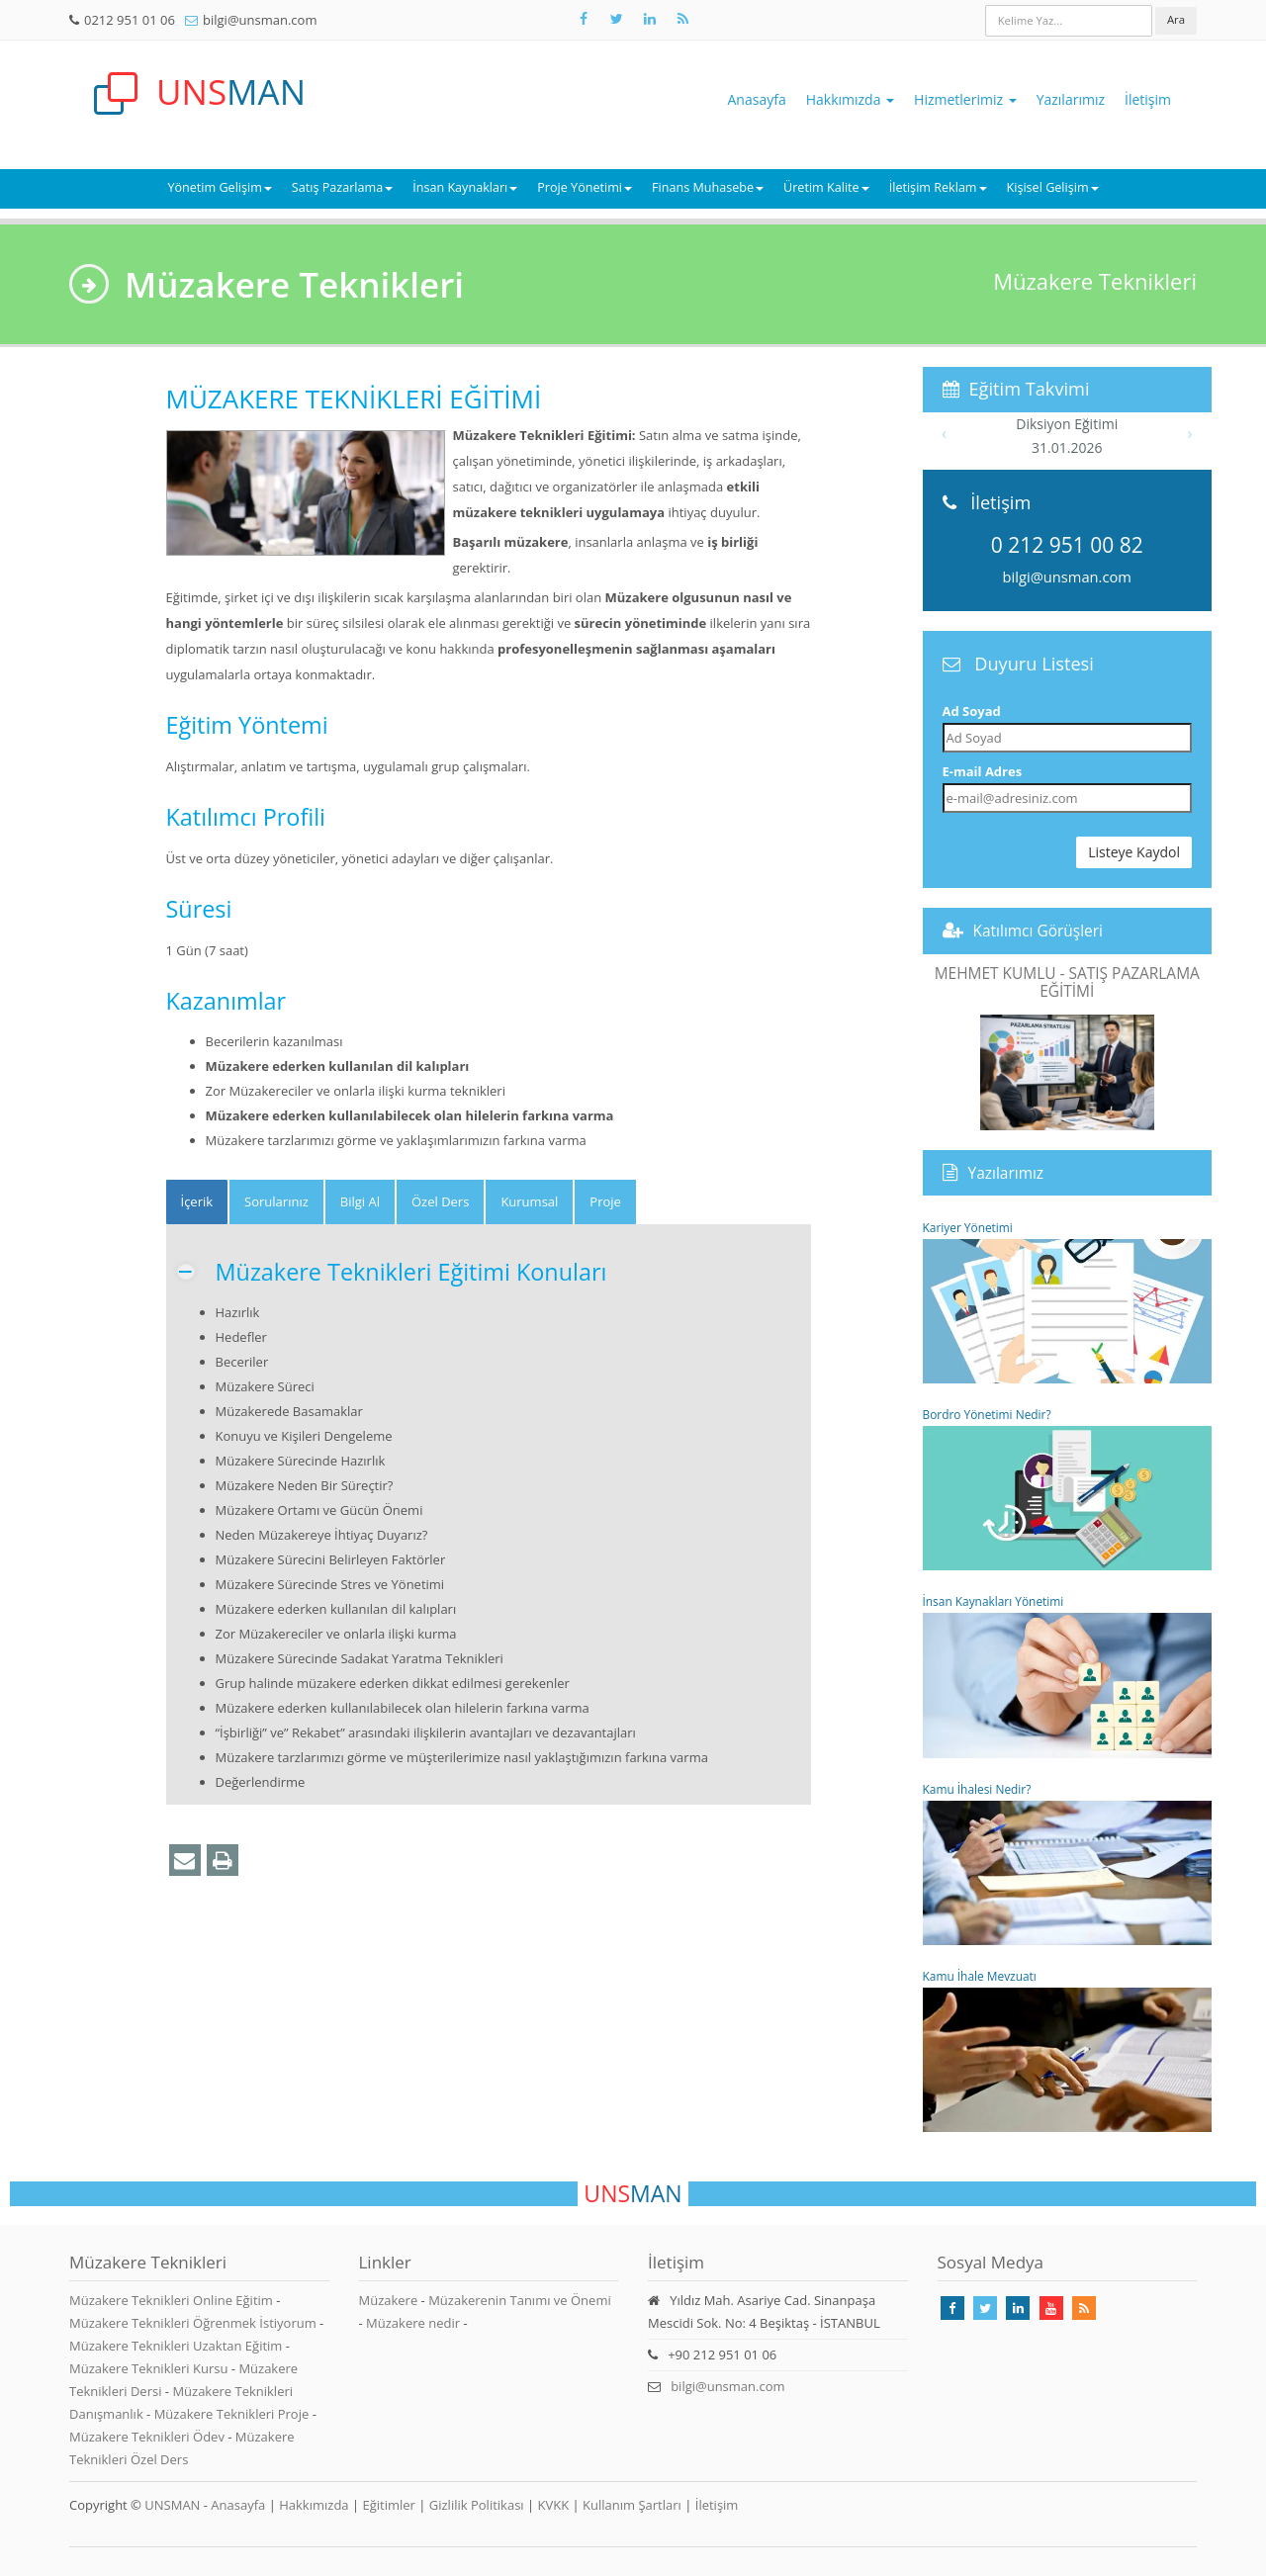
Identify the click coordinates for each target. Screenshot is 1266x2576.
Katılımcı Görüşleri (1038, 930)
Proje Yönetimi (584, 187)
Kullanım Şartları (632, 2505)
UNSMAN (172, 2505)
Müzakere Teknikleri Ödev (148, 2436)
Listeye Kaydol (1134, 852)
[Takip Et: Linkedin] (1018, 2308)
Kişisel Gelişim (1053, 187)
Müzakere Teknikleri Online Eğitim (172, 2300)
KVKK (554, 2505)
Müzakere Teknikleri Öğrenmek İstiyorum (194, 2323)
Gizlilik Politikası (476, 2505)
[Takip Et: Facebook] (583, 19)
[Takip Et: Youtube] (1051, 2308)
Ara (1176, 19)
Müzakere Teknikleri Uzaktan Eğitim (177, 2345)
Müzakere (388, 2300)
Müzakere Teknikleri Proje (233, 2414)
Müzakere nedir (413, 2323)
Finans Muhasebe (708, 187)
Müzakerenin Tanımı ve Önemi (519, 2300)
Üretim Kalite (826, 187)
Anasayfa (757, 99)
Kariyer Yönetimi (1068, 1301)
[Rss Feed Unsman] (682, 19)
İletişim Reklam (938, 187)
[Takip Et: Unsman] (650, 19)
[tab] (197, 1202)
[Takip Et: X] (616, 19)
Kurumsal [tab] (529, 1201)
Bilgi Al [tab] (360, 1201)
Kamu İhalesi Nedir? (1068, 1863)
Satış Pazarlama (342, 187)
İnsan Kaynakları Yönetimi (1068, 1675)
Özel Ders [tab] (440, 1201)
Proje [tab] (605, 1201)
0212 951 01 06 (129, 20)
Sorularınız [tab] (276, 1201)
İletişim (1148, 99)
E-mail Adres (983, 771)
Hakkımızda (850, 99)
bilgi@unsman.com (259, 20)
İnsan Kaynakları (464, 187)
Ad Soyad (972, 711)
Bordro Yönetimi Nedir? (1068, 1488)
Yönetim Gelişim (219, 187)
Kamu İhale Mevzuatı (1068, 2050)
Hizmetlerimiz (965, 99)
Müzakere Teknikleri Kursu (150, 2368)
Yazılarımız (1071, 99)
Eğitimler (388, 2505)
